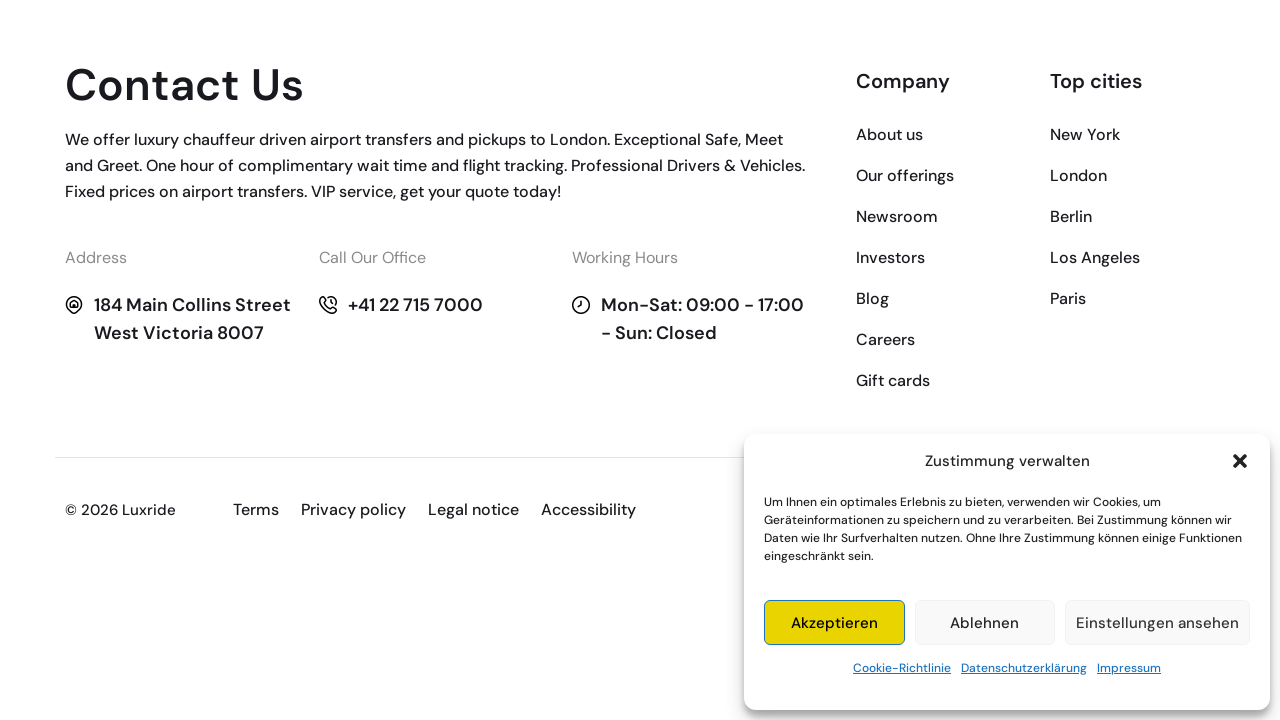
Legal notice (473, 509)
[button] (1240, 461)
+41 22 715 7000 (415, 305)
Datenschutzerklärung (1024, 668)
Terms (256, 509)
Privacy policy (353, 509)
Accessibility (588, 509)
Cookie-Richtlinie (902, 668)
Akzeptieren (834, 623)
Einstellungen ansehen (1157, 623)
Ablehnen (984, 623)
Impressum (1129, 668)
